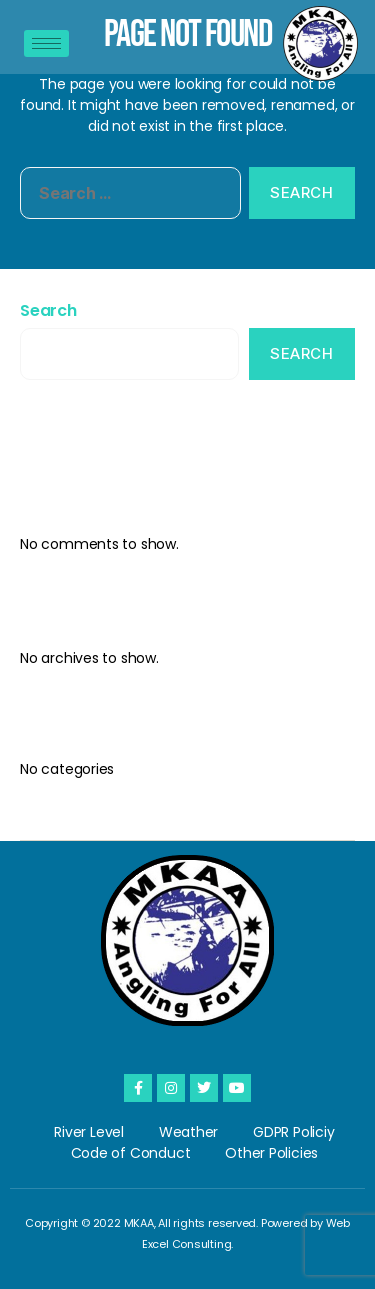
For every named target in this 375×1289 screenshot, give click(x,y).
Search (48, 310)
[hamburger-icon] (46, 43)
